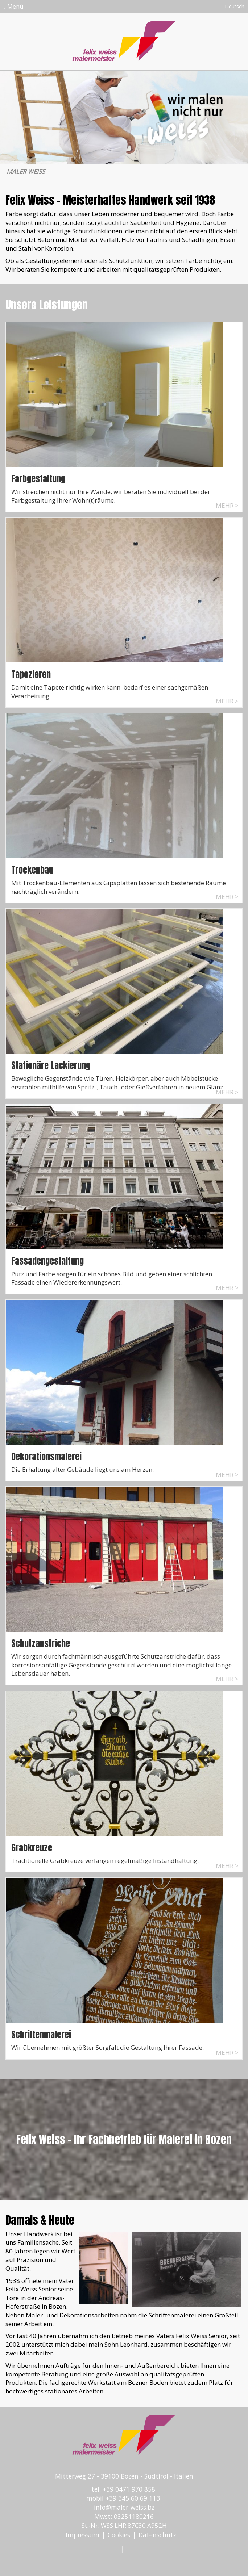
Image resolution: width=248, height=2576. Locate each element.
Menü (13, 7)
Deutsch (233, 6)
